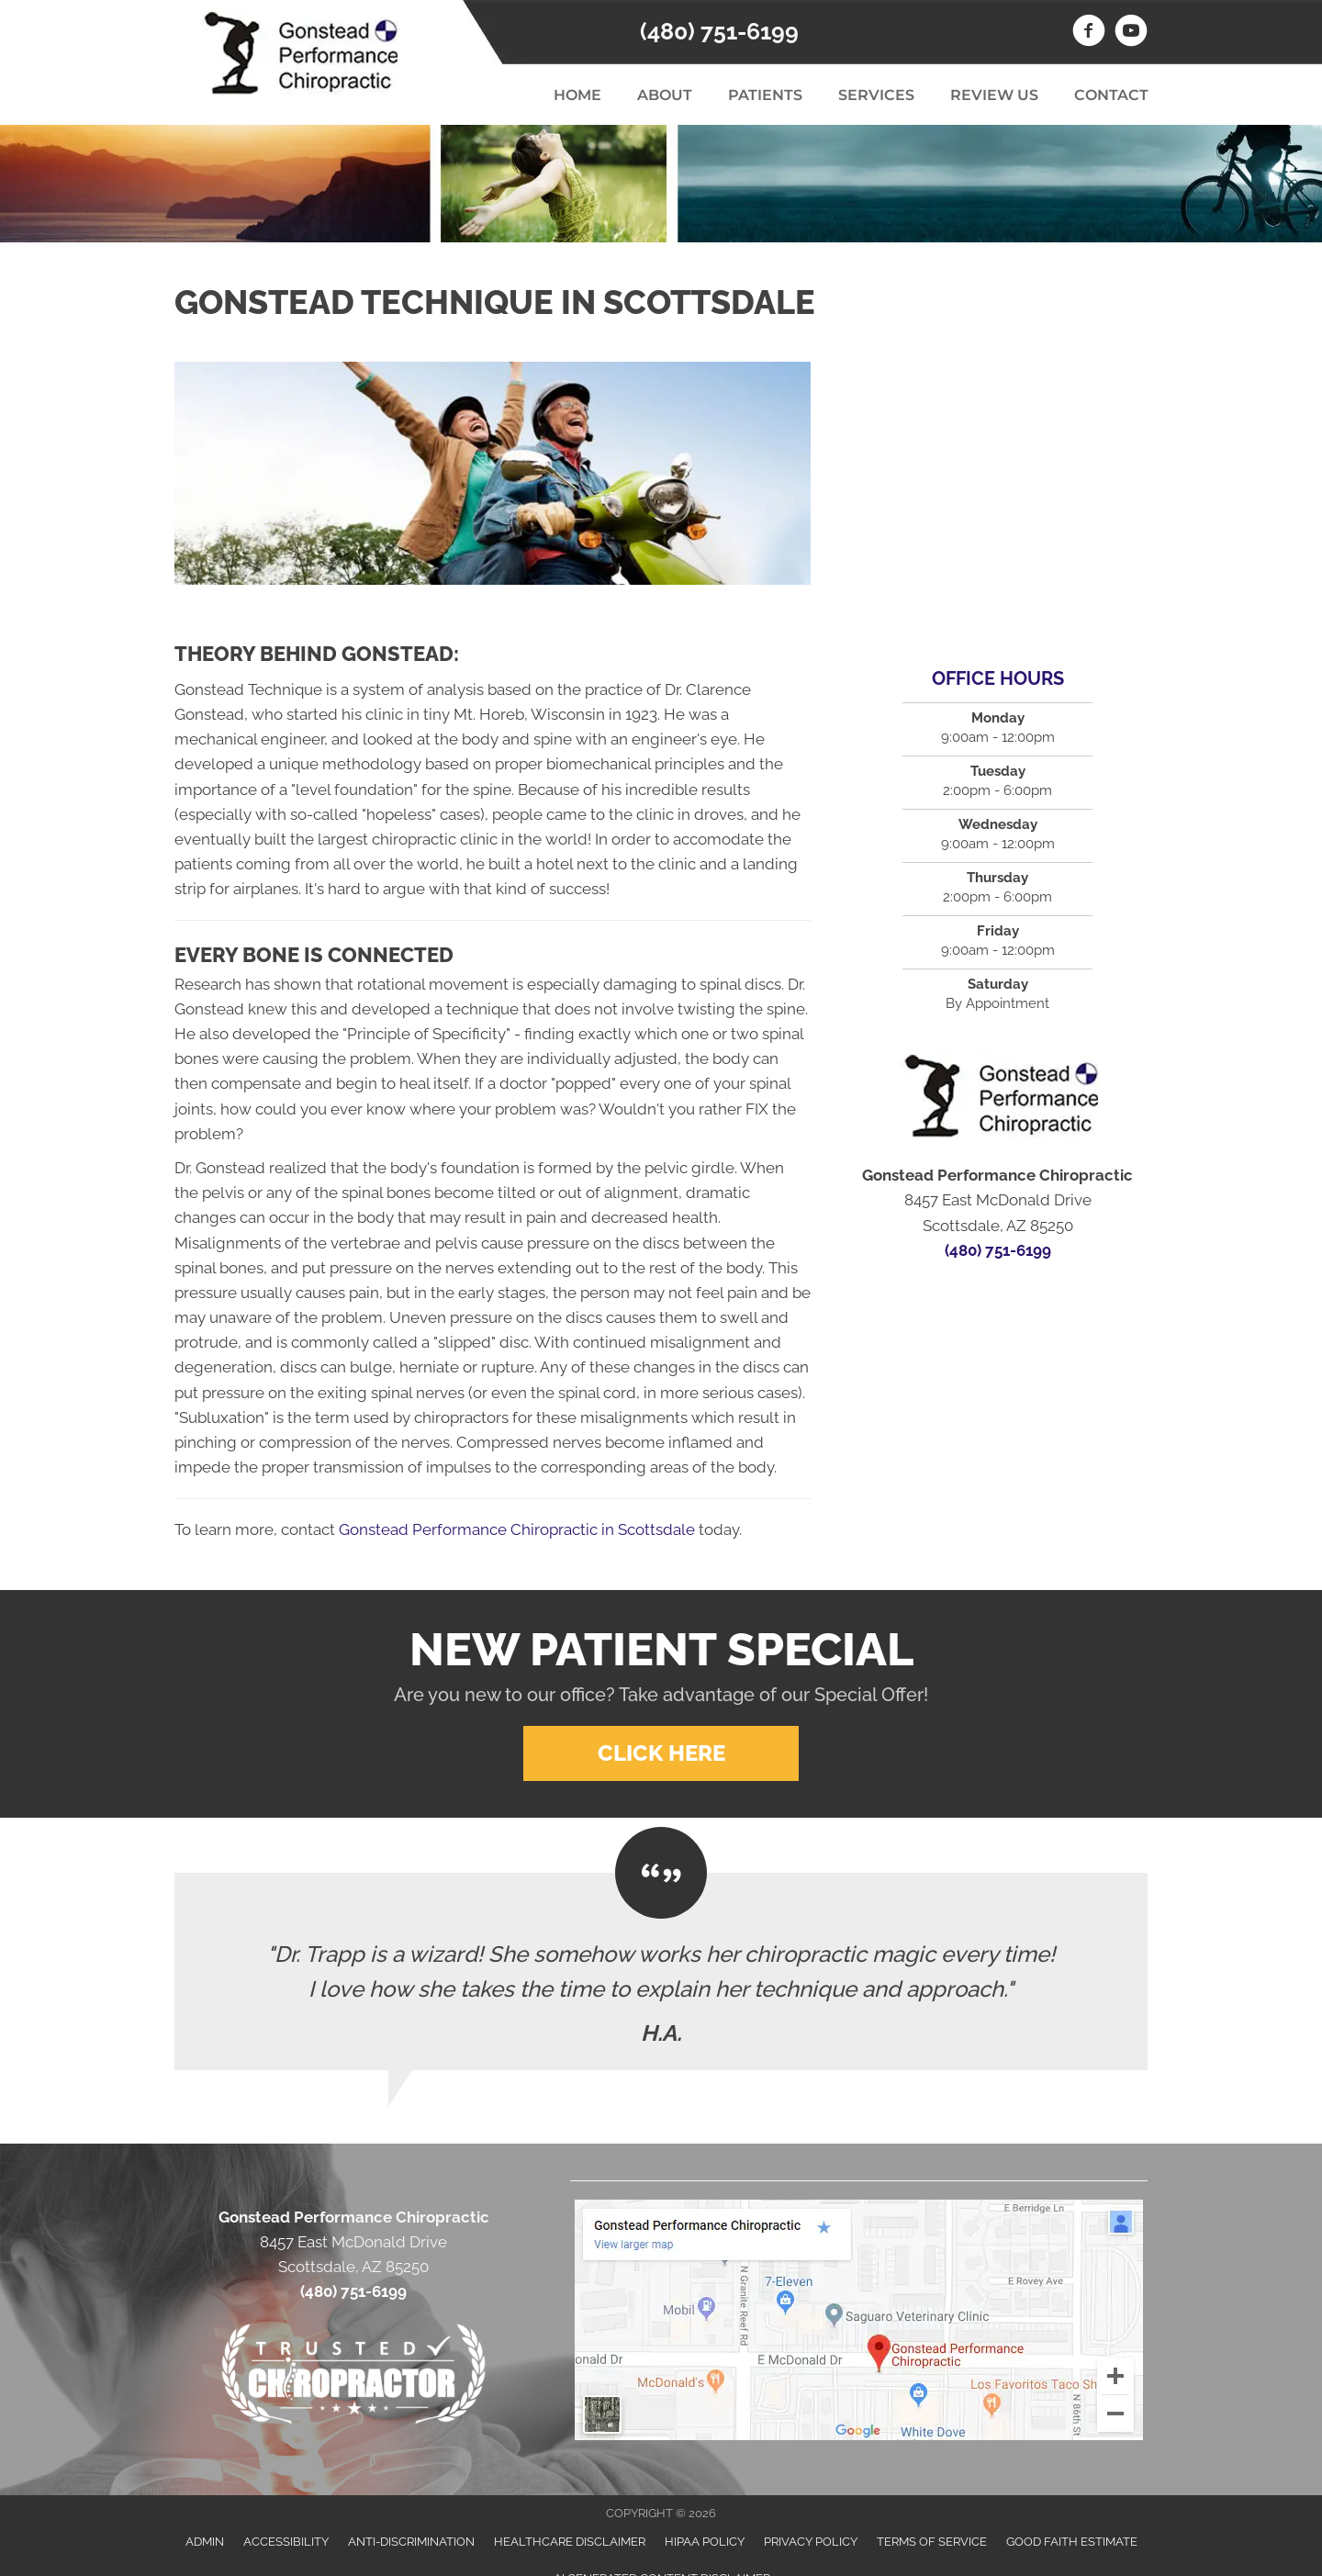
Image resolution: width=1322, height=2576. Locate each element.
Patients (765, 95)
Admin (204, 2541)
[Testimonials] (661, 1971)
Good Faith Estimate (1071, 2541)
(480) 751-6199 (719, 31)
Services (876, 95)
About (664, 95)
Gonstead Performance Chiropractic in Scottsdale (517, 1529)
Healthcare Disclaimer (569, 2541)
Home (577, 95)
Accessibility (286, 2541)
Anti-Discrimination (411, 2541)
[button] (661, 1753)
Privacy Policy (810, 2541)
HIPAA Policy (705, 2541)
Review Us (994, 95)
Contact (1111, 95)
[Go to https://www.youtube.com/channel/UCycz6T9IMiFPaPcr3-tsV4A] (1131, 33)
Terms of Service (932, 2541)
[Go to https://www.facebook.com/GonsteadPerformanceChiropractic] (1088, 33)
